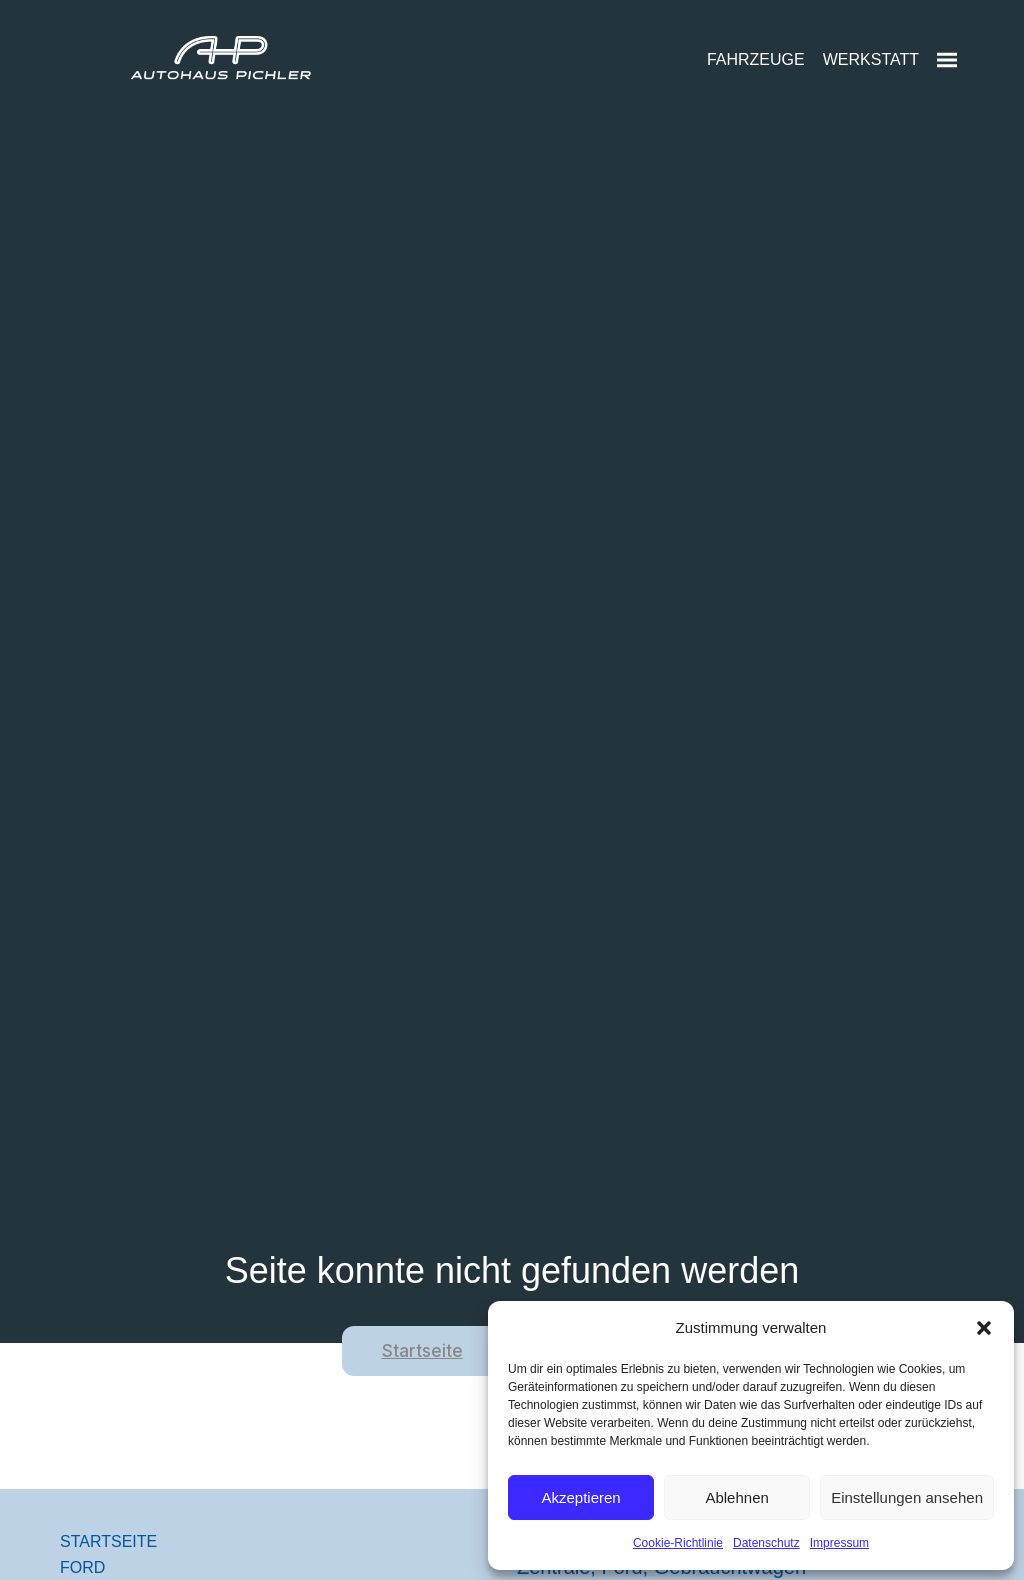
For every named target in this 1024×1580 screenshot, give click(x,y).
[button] (984, 1328)
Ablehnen (736, 1497)
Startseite (422, 1351)
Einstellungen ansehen (907, 1497)
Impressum (839, 1543)
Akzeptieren (580, 1497)
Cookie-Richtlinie (678, 1543)
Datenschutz (766, 1543)
